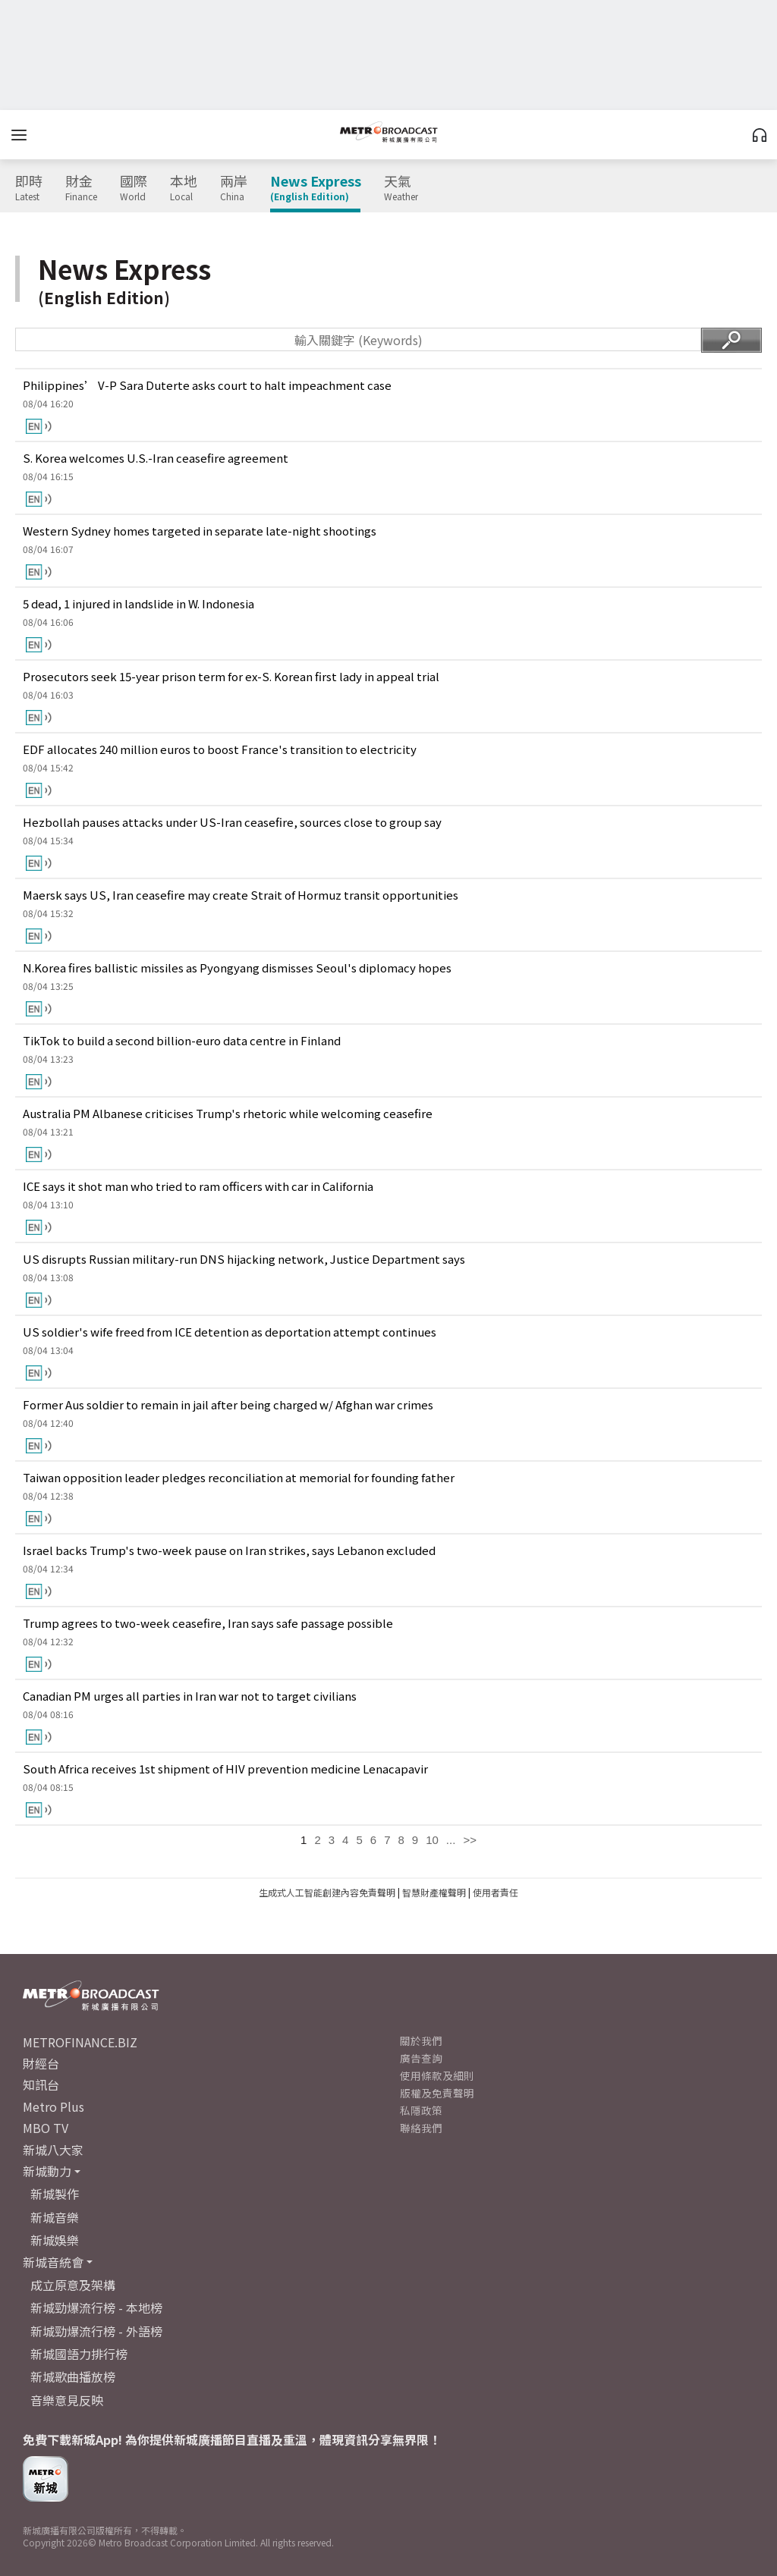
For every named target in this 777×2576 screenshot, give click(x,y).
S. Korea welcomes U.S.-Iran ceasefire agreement (155, 458)
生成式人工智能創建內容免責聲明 (327, 1892)
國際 (133, 188)
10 (432, 1839)
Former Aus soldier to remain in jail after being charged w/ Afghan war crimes (228, 1404)
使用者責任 (495, 1892)
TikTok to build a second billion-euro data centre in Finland (182, 1040)
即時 (28, 188)
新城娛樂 (54, 2240)
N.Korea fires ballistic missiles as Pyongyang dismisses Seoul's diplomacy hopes (237, 967)
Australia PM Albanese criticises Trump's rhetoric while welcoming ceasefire (228, 1113)
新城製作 (54, 2194)
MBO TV (45, 2128)
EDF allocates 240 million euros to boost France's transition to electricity (220, 749)
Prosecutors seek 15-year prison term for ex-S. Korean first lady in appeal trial (231, 676)
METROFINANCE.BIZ (80, 2042)
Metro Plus (53, 2106)
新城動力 (47, 2171)
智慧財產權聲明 (434, 1892)
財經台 (41, 2063)
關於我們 (421, 2040)
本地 (183, 188)
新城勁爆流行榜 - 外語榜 (96, 2331)
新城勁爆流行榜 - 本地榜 (96, 2307)
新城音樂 (54, 2217)
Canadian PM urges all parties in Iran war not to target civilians (190, 1696)
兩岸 (233, 188)
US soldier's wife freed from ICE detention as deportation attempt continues (229, 1332)
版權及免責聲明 (437, 2092)
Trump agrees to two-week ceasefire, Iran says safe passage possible (208, 1623)
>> (470, 1839)
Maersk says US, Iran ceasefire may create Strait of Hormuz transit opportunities (240, 895)
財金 (81, 188)
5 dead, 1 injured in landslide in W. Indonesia (138, 603)
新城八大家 (53, 2150)
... (451, 1839)
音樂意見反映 (66, 2400)
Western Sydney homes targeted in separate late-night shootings (199, 531)
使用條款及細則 (437, 2075)
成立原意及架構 (72, 2285)
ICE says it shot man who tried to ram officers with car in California (198, 1186)
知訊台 (41, 2084)
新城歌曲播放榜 (72, 2376)
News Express (315, 188)
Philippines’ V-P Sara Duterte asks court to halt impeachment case (207, 385)
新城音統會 (53, 2262)
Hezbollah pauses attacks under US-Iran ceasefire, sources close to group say (232, 822)
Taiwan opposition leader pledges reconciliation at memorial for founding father (239, 1477)
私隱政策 (421, 2110)
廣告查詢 (421, 2058)
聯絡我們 (421, 2127)
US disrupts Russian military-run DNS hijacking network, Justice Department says (244, 1259)
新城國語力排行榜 (78, 2354)
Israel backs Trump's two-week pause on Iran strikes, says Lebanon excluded (229, 1550)
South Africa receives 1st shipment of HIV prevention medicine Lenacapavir (225, 1768)
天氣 (401, 188)
